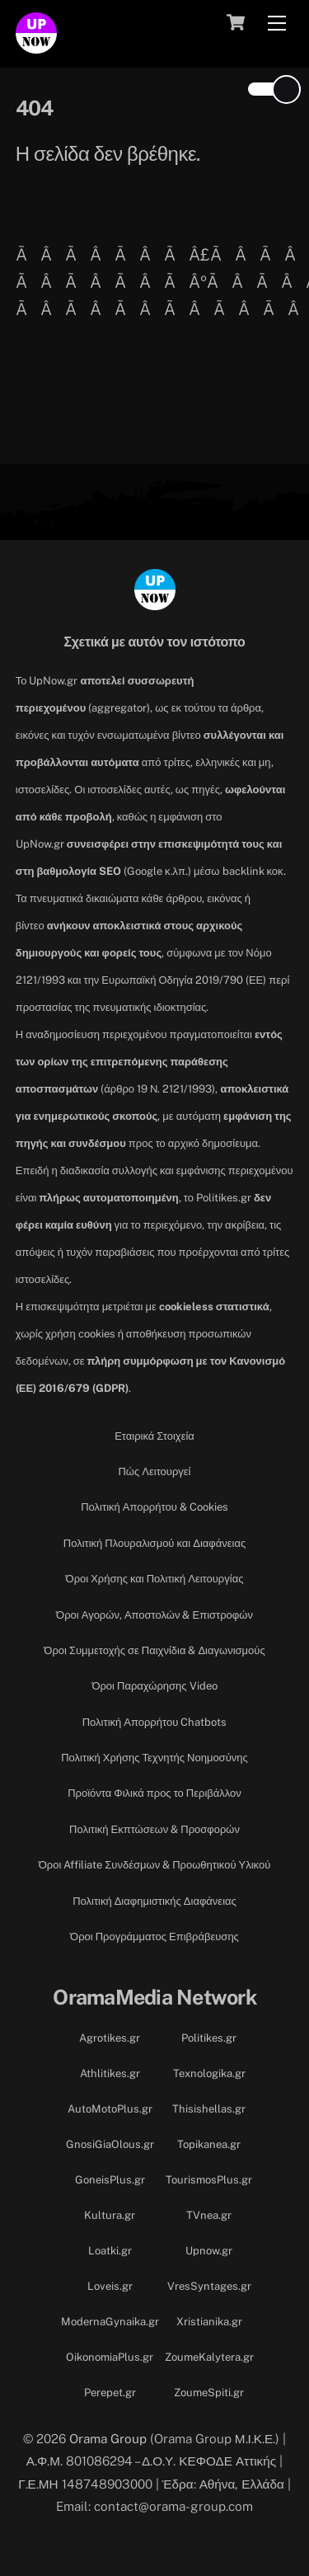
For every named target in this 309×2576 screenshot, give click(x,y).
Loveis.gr (110, 2286)
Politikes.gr (208, 2038)
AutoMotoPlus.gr (110, 2109)
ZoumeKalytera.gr (209, 2357)
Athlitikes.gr (110, 2073)
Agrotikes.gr (109, 2038)
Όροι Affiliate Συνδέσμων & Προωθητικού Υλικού (155, 1865)
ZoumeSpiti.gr (209, 2392)
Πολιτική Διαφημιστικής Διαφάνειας (154, 1901)
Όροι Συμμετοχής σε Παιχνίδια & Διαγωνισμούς (154, 1650)
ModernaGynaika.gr (110, 2321)
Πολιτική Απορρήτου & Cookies (154, 1507)
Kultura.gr (109, 2215)
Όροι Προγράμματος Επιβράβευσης (154, 1936)
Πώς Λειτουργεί (154, 1471)
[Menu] (276, 22)
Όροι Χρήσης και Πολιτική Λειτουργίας (155, 1578)
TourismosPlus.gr (209, 2180)
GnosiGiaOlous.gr (110, 2144)
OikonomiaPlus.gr (109, 2357)
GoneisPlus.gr (110, 2180)
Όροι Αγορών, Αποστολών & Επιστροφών (154, 1615)
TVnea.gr (209, 2215)
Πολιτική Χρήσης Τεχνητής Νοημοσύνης (154, 1757)
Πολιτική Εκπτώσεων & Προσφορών (154, 1829)
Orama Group (108, 2438)
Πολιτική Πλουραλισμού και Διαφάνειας (154, 1543)
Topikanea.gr (209, 2144)
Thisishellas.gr (209, 2109)
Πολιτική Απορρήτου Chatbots (154, 1722)
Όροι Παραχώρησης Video (154, 1686)
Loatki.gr (110, 2251)
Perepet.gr (110, 2392)
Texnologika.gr (209, 2073)
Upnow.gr (208, 2251)
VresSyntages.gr (209, 2286)
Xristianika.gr (209, 2321)
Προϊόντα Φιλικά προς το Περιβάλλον (154, 1793)
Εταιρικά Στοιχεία (154, 1436)
